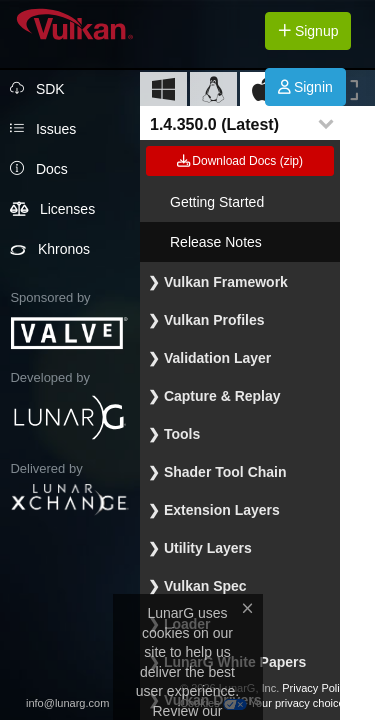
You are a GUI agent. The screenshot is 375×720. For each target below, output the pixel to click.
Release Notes (216, 242)
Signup (308, 31)
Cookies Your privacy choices (265, 703)
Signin (305, 87)
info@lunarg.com (67, 703)
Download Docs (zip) (240, 161)
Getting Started (217, 202)
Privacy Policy (316, 688)
